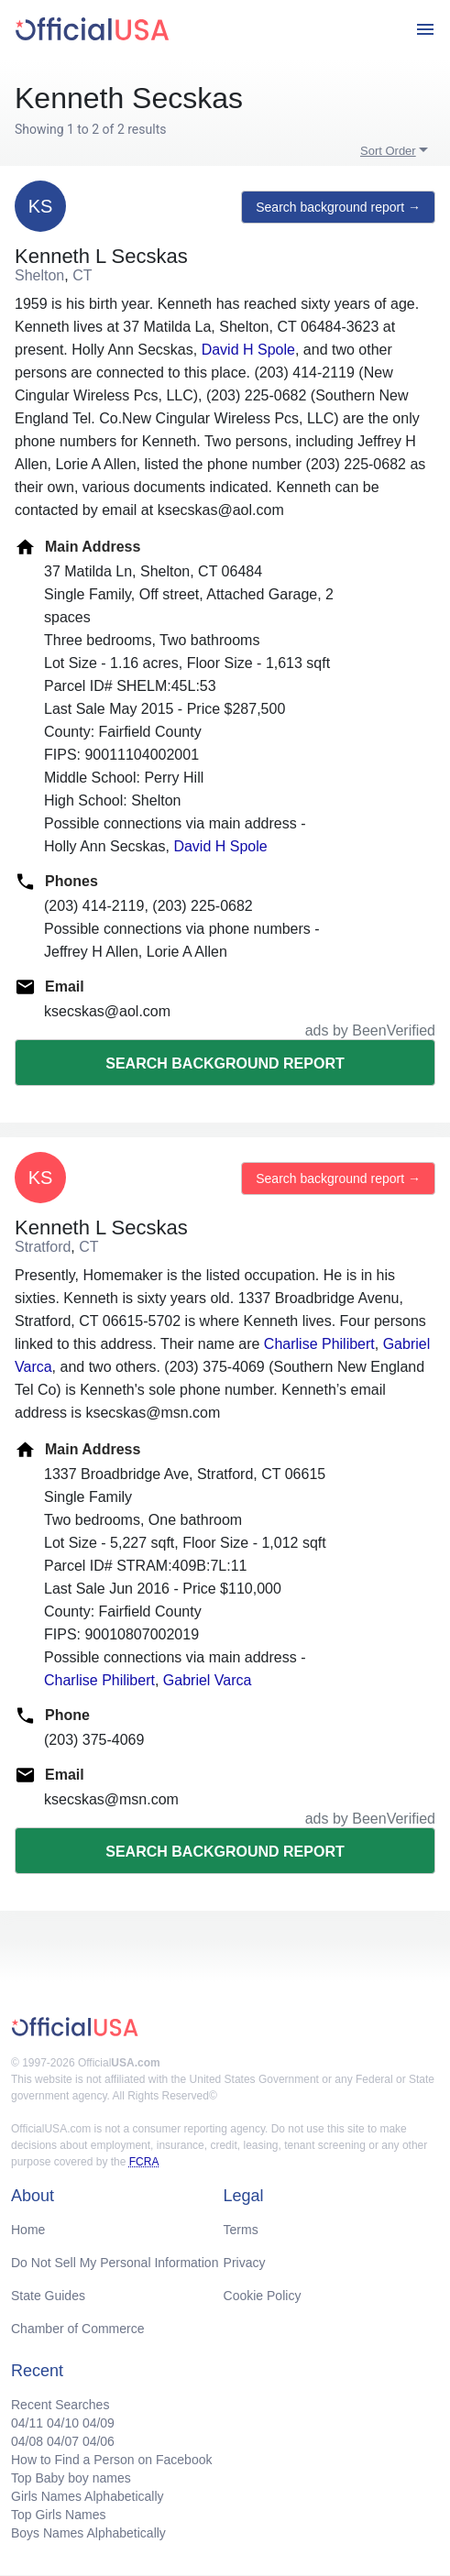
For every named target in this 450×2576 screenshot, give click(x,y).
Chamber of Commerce (78, 2328)
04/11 (27, 2423)
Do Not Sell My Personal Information (114, 2262)
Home (28, 2229)
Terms (241, 2229)
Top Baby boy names (71, 2478)
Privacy (245, 2262)
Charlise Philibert (319, 1344)
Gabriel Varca (207, 1680)
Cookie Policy (263, 2295)
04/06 (98, 2441)
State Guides (48, 2295)
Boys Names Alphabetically (88, 2533)
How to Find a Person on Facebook (111, 2459)
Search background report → (338, 207)
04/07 (63, 2441)
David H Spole (248, 349)
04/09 (98, 2423)
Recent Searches (60, 2404)
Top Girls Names (58, 2514)
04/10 (63, 2423)
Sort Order (388, 151)
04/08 (27, 2441)
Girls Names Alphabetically (87, 2496)
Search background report (224, 1063)
